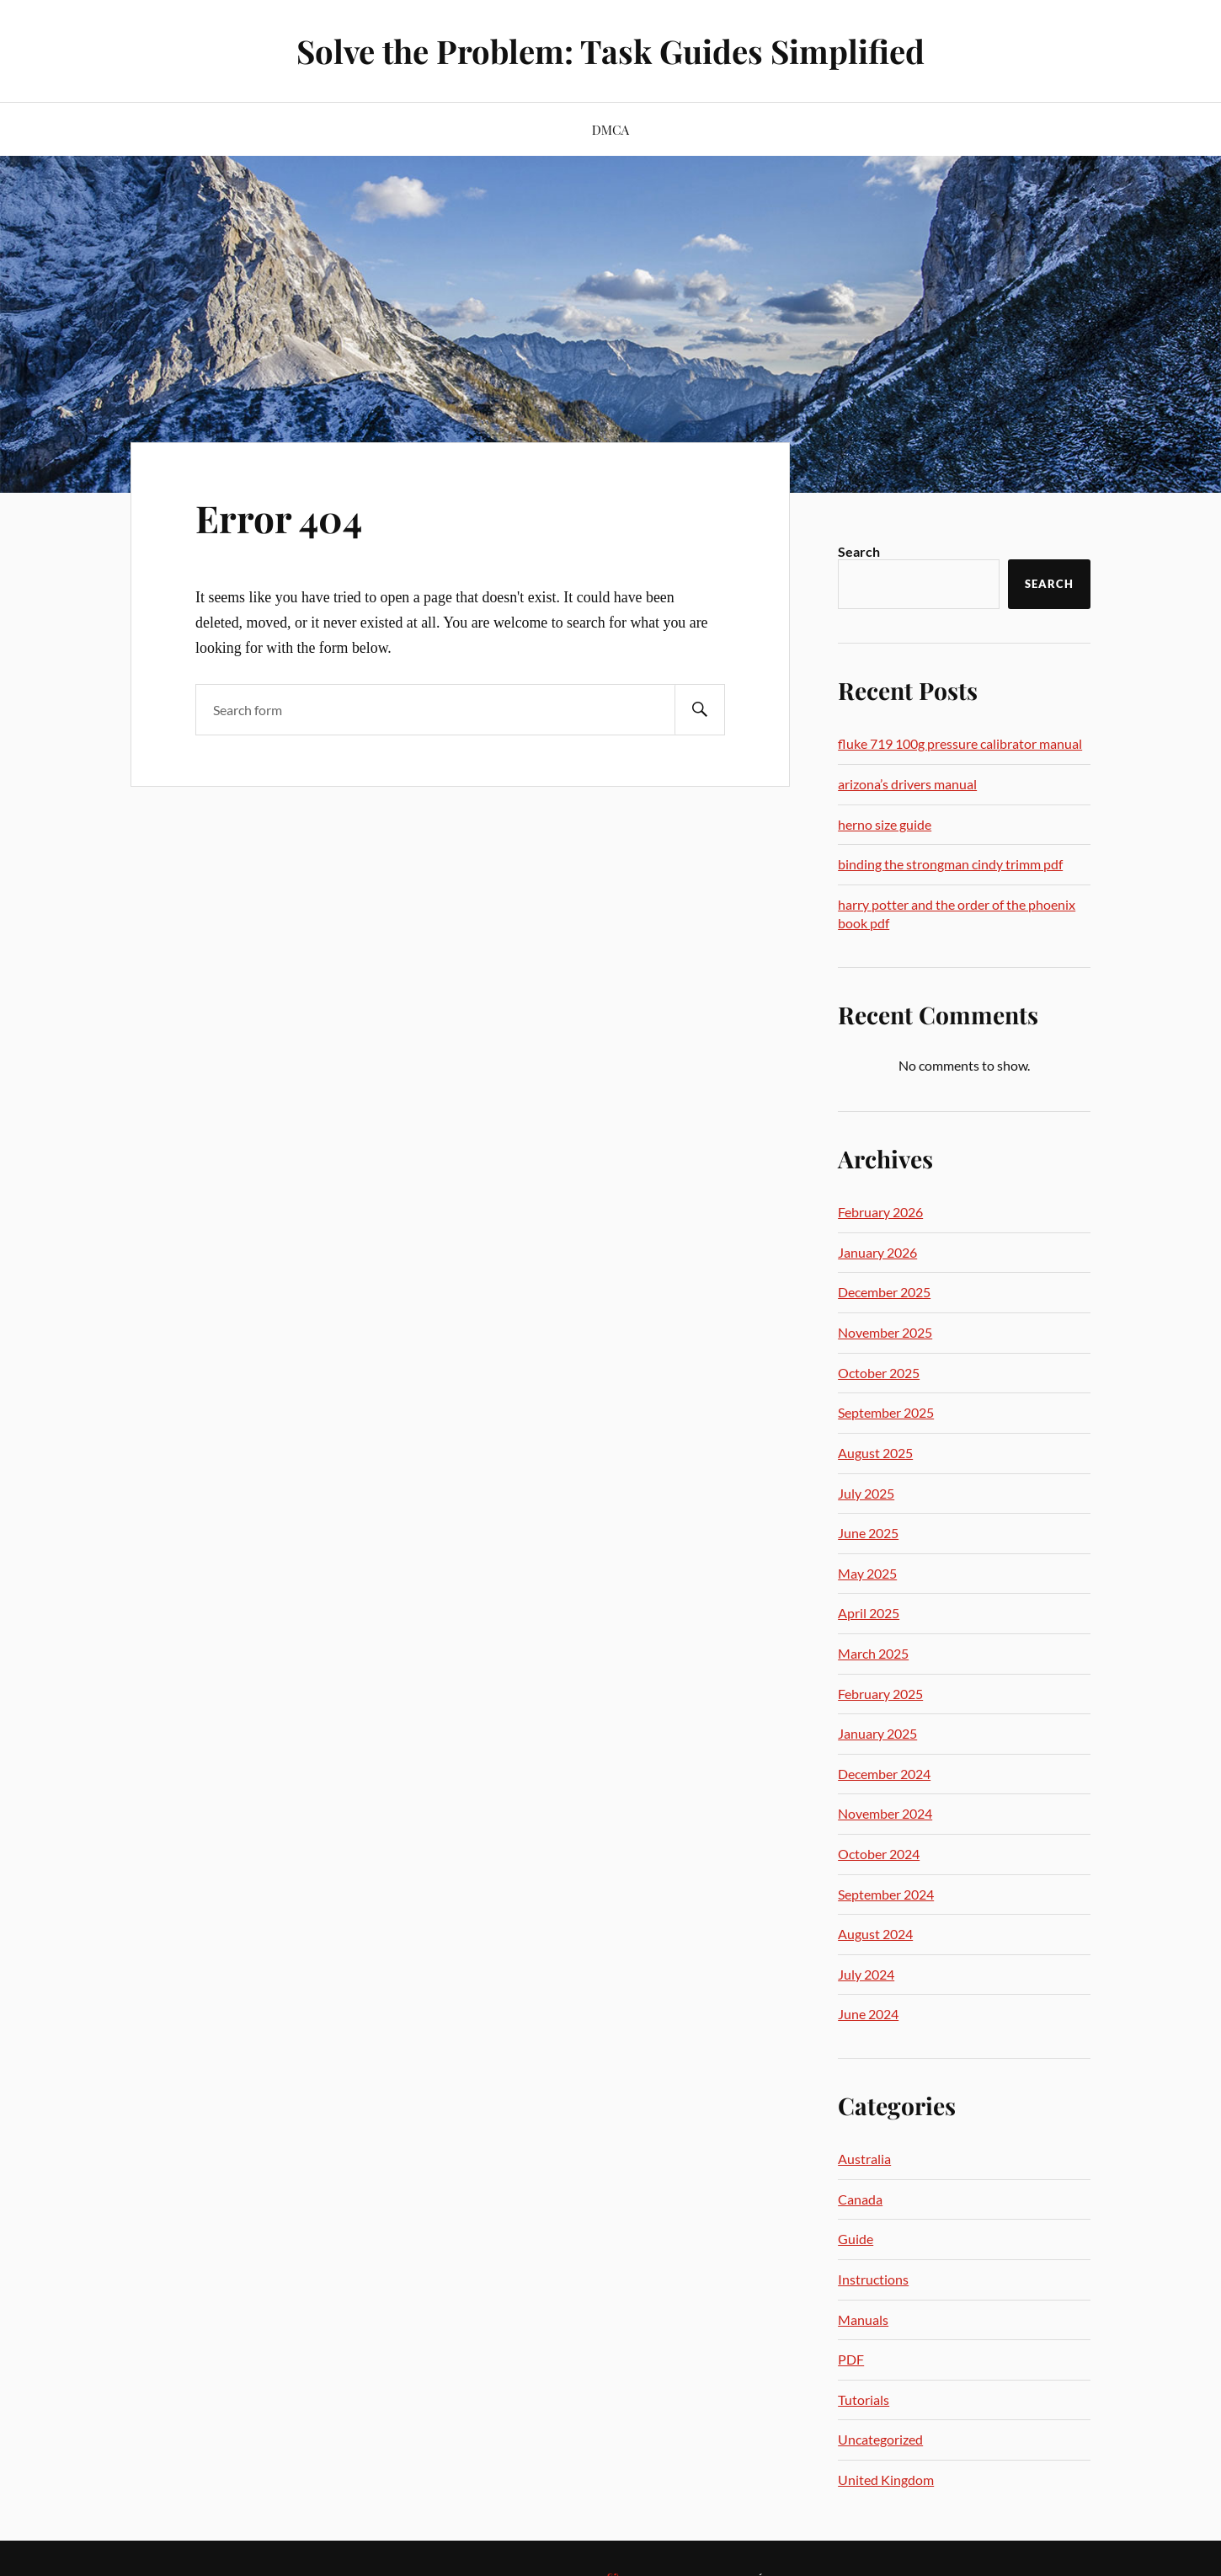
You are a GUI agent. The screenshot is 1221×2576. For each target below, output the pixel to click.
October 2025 (879, 1373)
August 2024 (875, 1934)
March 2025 (873, 1653)
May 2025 (867, 1573)
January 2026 (877, 1252)
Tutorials (863, 2400)
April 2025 (868, 1613)
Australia (864, 2159)
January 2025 (877, 1733)
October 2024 (879, 1854)
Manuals (863, 2319)
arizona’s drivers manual (907, 784)
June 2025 (868, 1533)
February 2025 (880, 1694)
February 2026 (880, 1212)
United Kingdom (886, 2480)
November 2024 (885, 1813)
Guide (855, 2239)
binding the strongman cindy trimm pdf (950, 864)
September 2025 (886, 1412)
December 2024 (884, 1774)
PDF (851, 2359)
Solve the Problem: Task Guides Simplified (610, 50)
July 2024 (866, 1974)
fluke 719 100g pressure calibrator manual (960, 743)
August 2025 (875, 1453)
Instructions (873, 2279)
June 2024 (868, 2014)
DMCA (610, 129)
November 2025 (885, 1332)
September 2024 (886, 1894)
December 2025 (884, 1292)
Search (859, 551)
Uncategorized (880, 2439)
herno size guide (884, 824)
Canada (860, 2199)
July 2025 (866, 1493)
